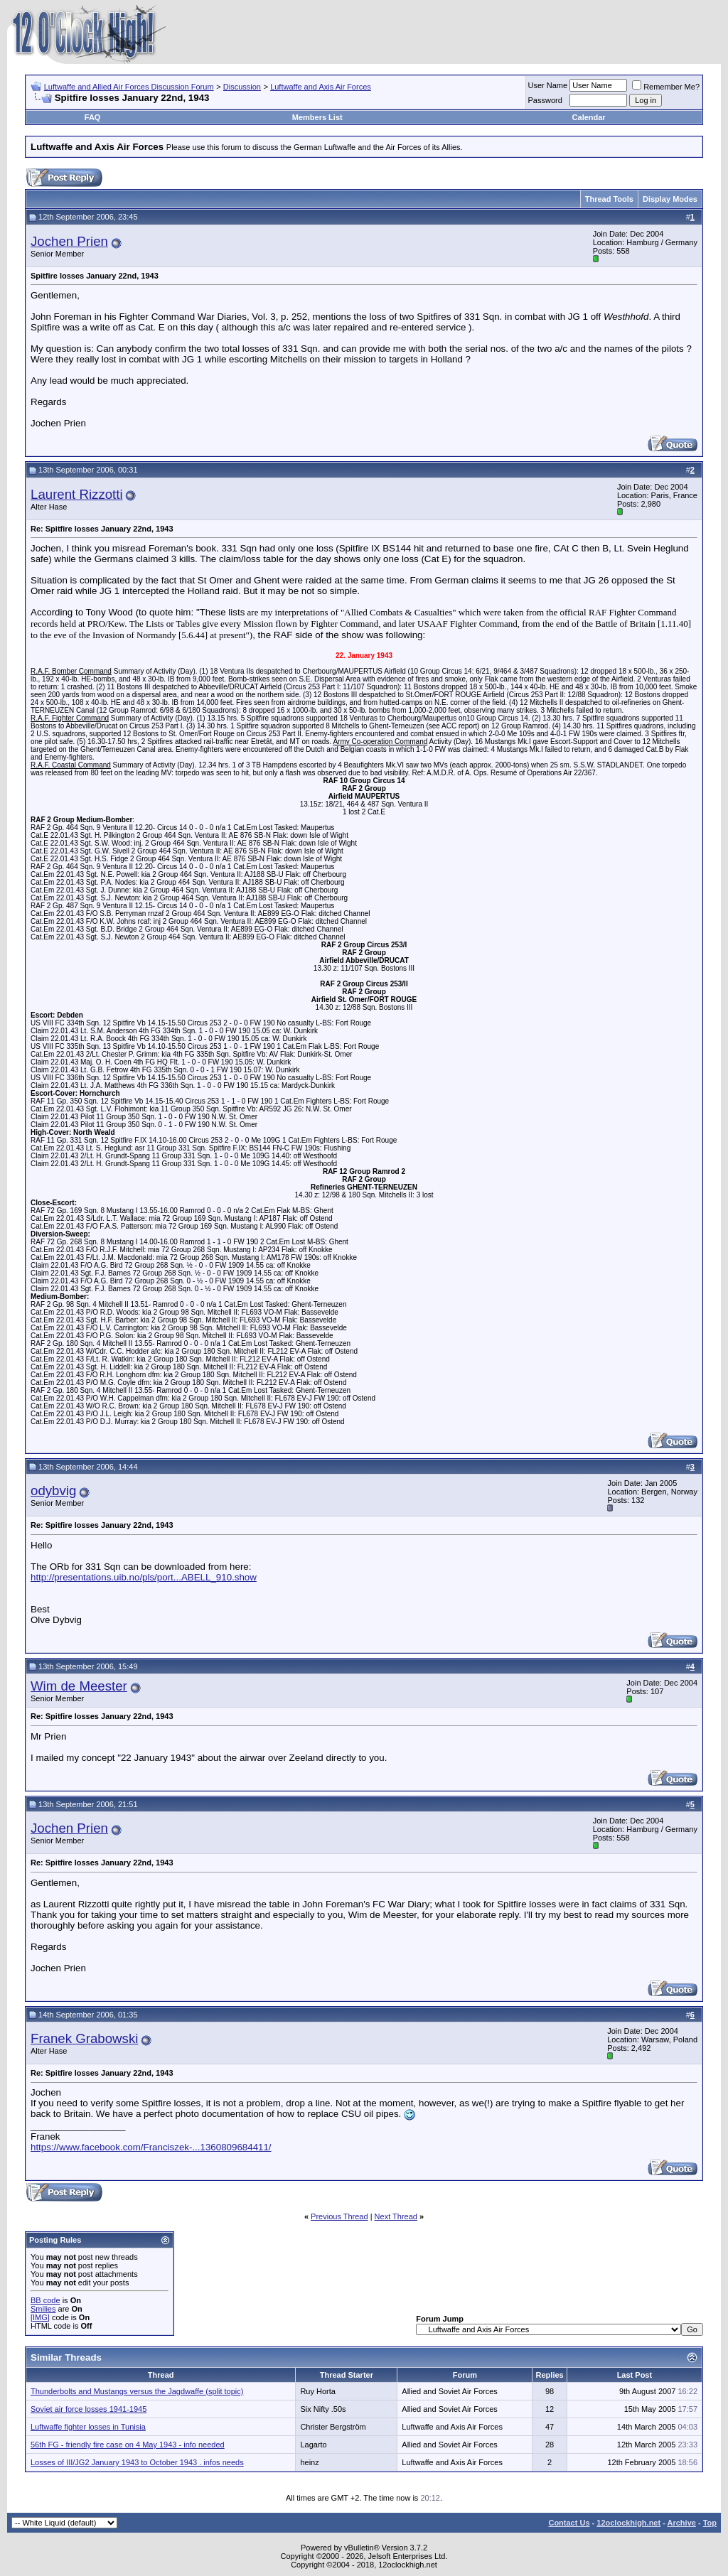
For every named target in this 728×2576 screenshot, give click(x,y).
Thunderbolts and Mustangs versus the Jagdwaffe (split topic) (137, 2391)
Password (545, 100)
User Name (548, 85)
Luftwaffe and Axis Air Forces (320, 86)
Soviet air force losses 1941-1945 (88, 2409)
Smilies (43, 2309)
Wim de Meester (79, 1685)
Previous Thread (339, 2216)
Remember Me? (666, 86)
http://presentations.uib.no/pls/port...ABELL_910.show (144, 1577)
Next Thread (396, 2216)
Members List (317, 117)
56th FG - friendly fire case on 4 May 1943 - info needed (128, 2444)
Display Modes (670, 199)
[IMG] (40, 2317)
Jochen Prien (69, 241)
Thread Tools (609, 199)
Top (710, 2522)
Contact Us (568, 2522)
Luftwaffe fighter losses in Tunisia (88, 2427)
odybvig (53, 1490)
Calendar (589, 117)
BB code (45, 2300)
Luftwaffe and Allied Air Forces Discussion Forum (129, 86)
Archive (682, 2522)
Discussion (242, 86)
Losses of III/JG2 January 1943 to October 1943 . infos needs (137, 2462)
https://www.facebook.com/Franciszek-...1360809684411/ (151, 2147)
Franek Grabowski (84, 2038)
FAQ (93, 117)
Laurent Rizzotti (77, 494)
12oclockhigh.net (628, 2522)
